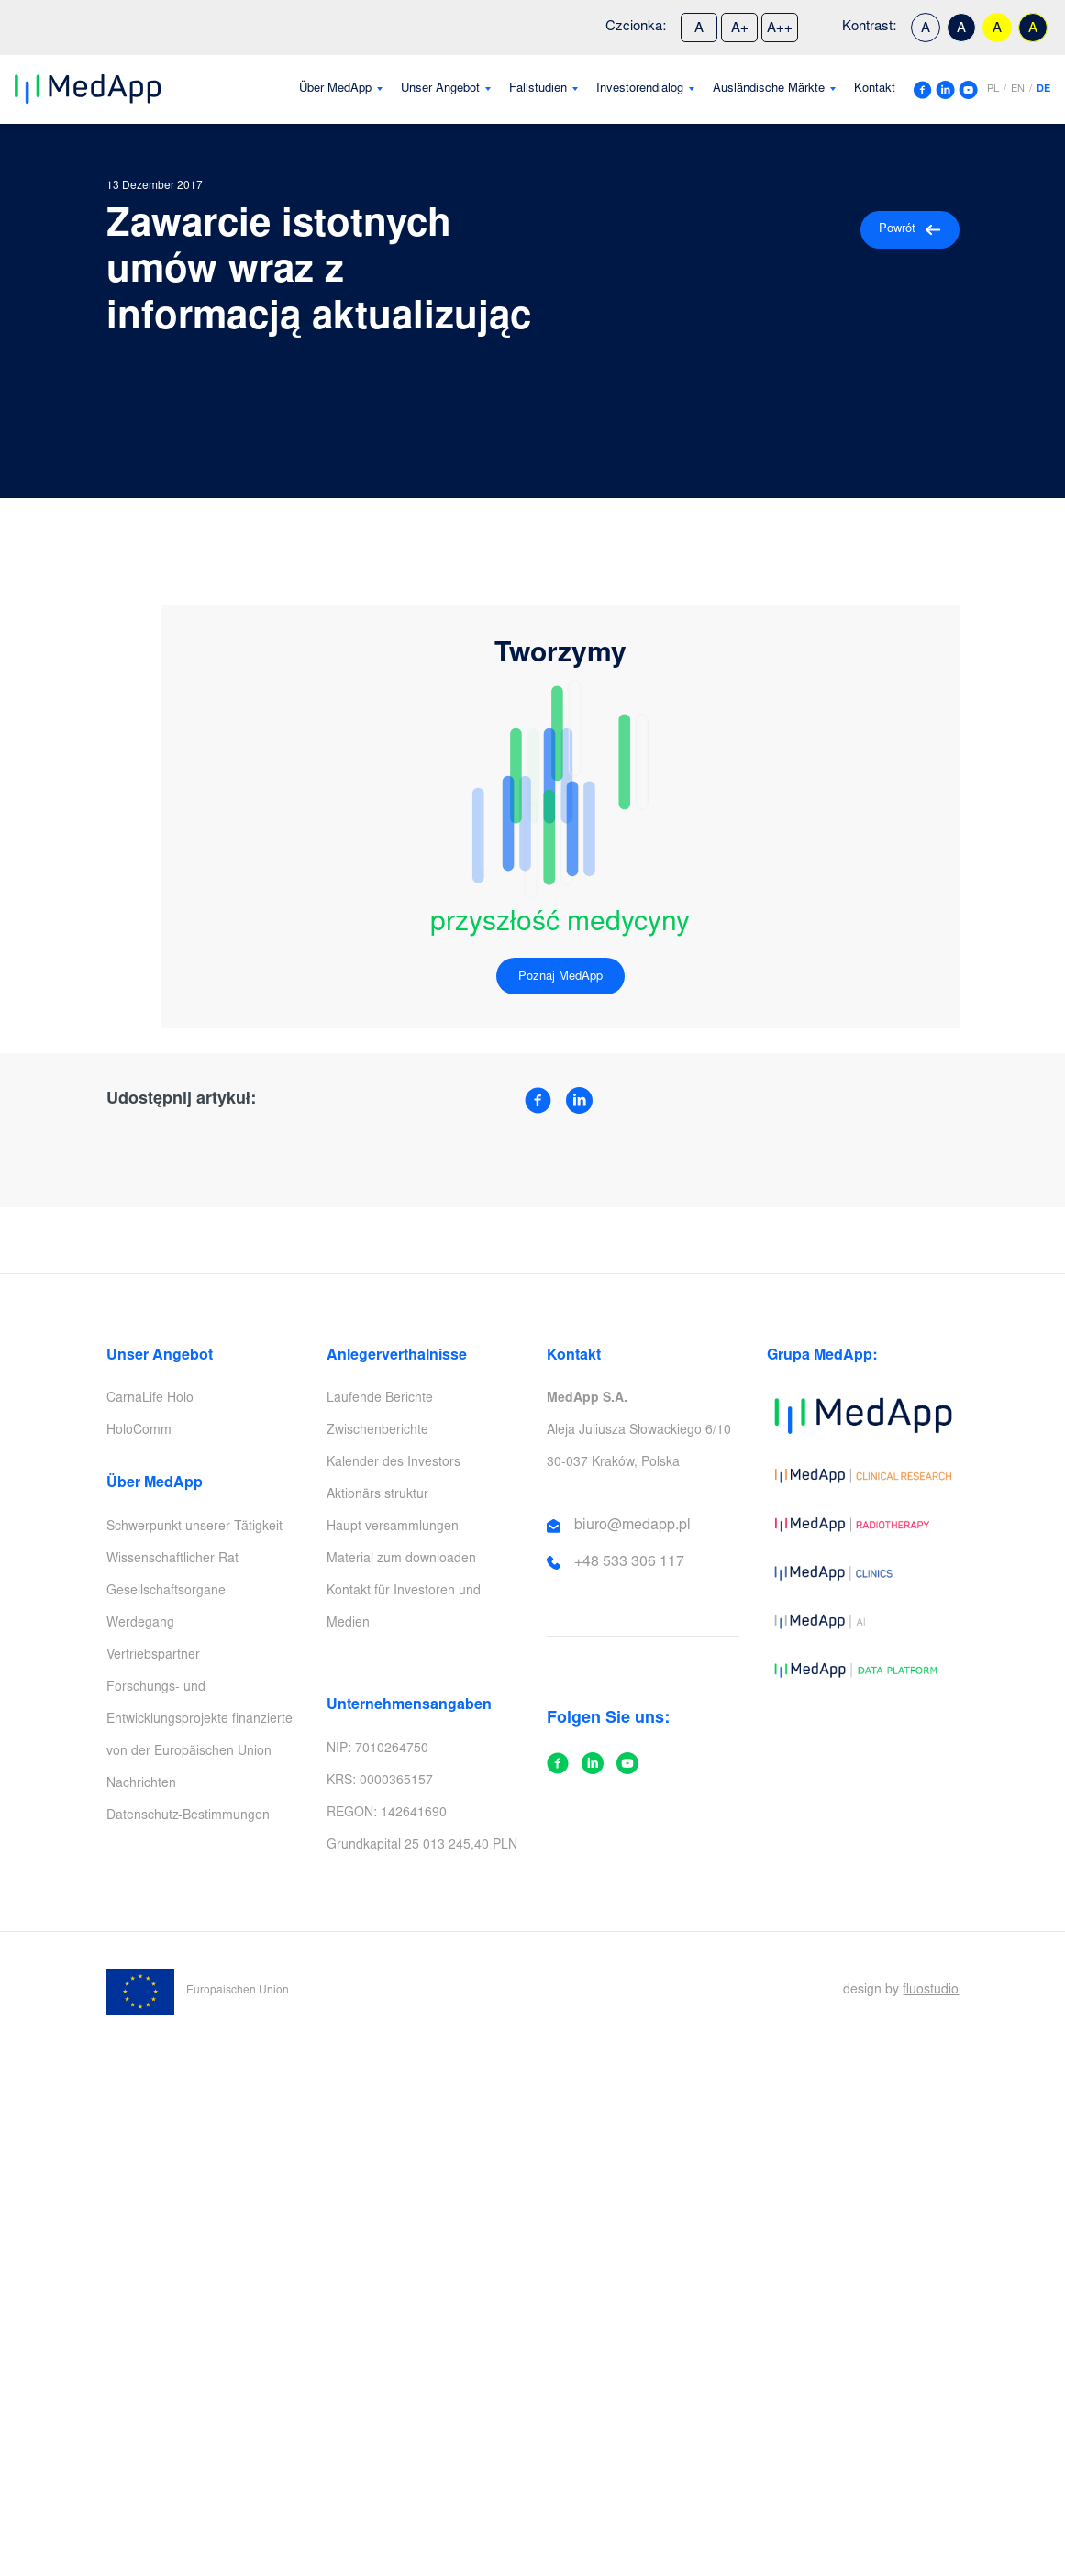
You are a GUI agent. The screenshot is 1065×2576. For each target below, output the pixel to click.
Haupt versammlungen (393, 1527)
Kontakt (874, 89)
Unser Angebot (440, 89)
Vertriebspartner (153, 1655)
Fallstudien (538, 89)
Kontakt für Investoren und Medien (404, 1607)
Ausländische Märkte (769, 89)
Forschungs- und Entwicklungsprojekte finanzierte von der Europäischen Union (199, 1720)
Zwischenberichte (377, 1431)
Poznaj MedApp (560, 977)
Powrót (910, 230)
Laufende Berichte (380, 1399)
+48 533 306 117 (629, 1562)
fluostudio (931, 1990)
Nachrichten (141, 1784)
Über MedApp (335, 89)
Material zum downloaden (401, 1559)
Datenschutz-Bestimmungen (188, 1816)
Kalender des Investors (393, 1463)
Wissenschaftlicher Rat (172, 1559)
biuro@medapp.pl (632, 1525)
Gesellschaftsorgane (166, 1591)
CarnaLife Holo (150, 1399)
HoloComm (139, 1431)
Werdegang (140, 1623)
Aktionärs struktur (377, 1495)
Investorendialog (639, 89)
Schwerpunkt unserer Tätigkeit (194, 1527)
